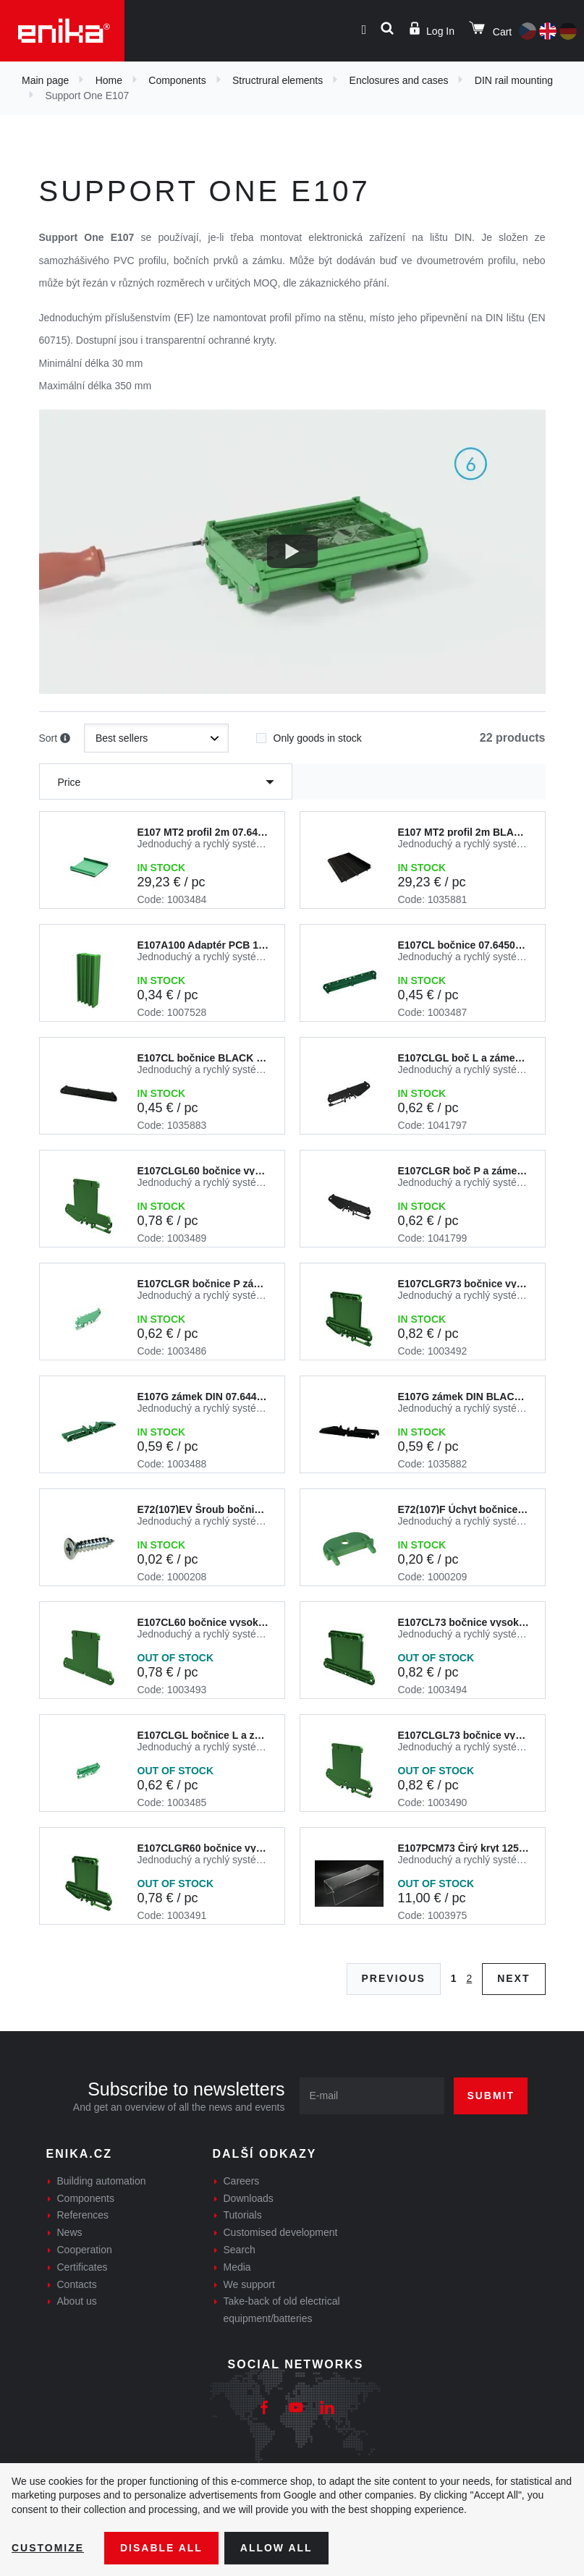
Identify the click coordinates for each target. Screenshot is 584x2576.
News (69, 2232)
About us (77, 2301)
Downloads (249, 2198)
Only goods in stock (309, 734)
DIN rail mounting (514, 80)
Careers (242, 2181)
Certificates (82, 2267)
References (83, 2215)
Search (239, 2249)
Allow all (276, 2548)
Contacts (77, 2284)
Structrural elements (277, 80)
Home (109, 80)
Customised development (281, 2232)
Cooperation (84, 2249)
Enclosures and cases (399, 80)
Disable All (161, 2548)
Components (177, 80)
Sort (55, 738)
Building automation (101, 2181)
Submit (491, 2095)
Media (237, 2267)
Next (513, 1978)
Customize (48, 2548)
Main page (45, 80)
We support (249, 2284)
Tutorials (243, 2215)
